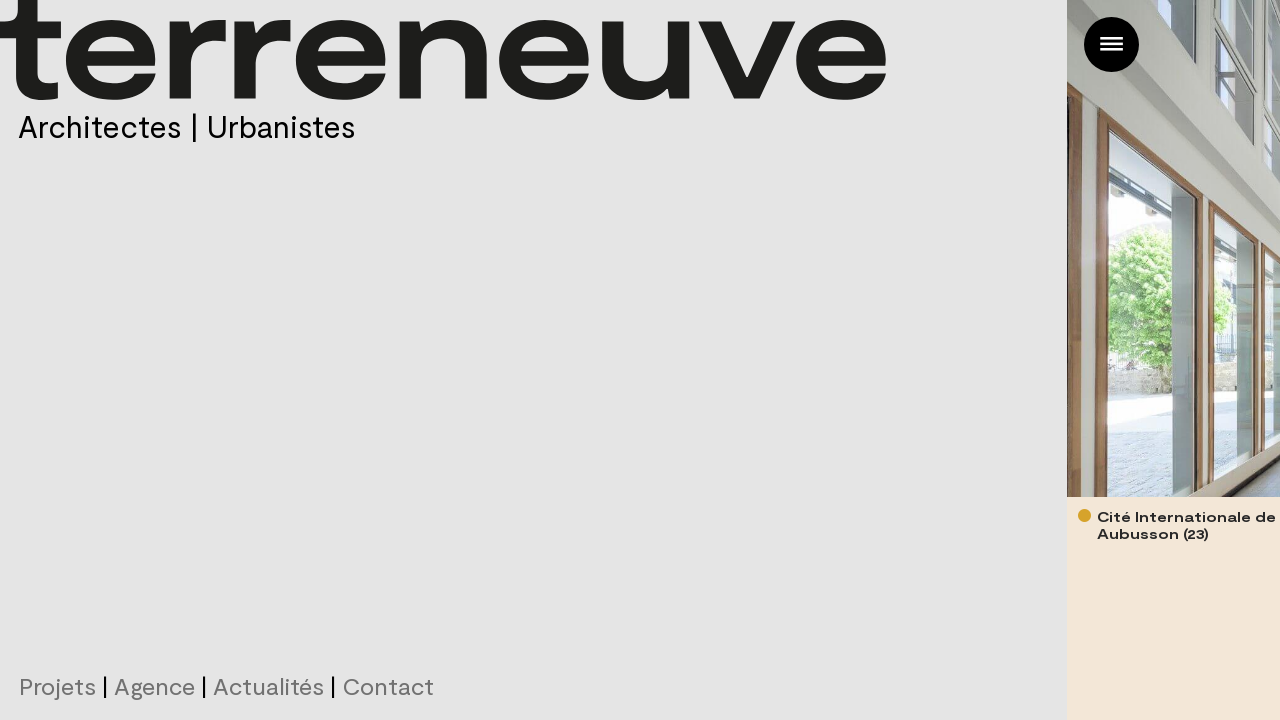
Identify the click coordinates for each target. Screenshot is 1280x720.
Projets (57, 685)
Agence (154, 685)
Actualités (268, 685)
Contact (388, 685)
